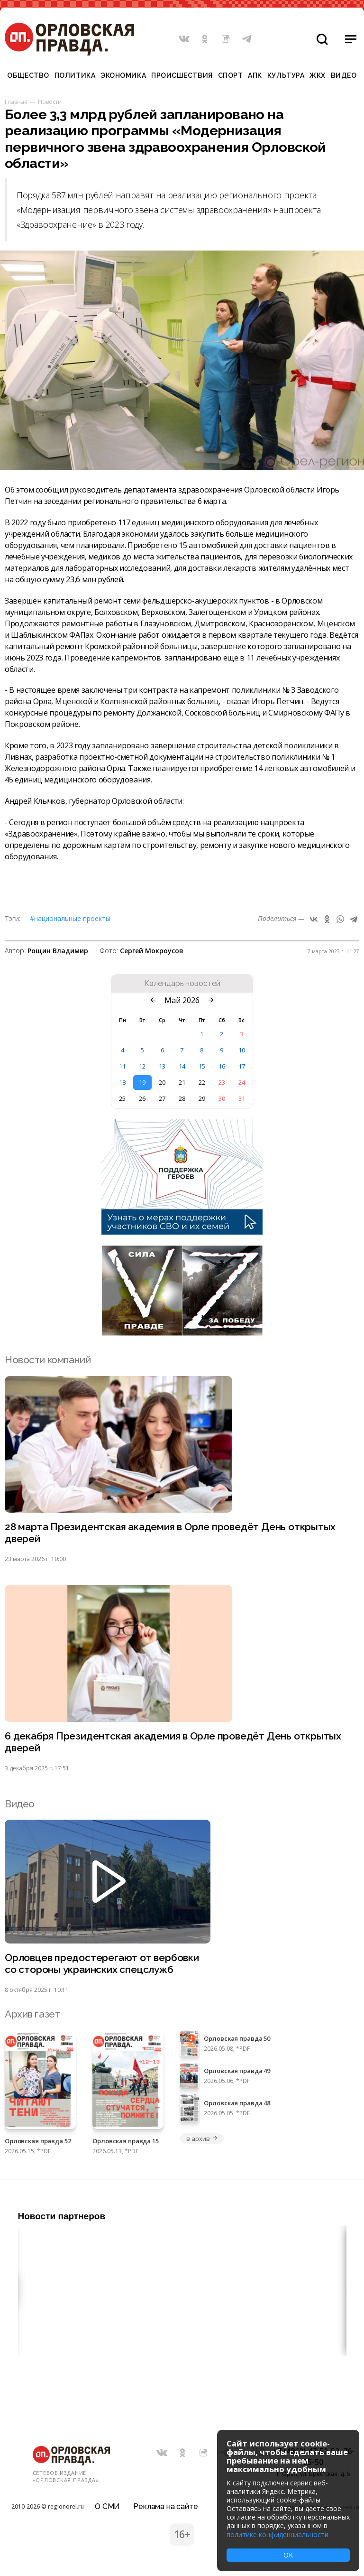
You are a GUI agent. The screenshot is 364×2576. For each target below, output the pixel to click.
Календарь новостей (182, 983)
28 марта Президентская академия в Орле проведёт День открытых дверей (170, 1533)
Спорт (230, 75)
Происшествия (182, 75)
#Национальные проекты (70, 918)
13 (162, 1066)
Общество (28, 75)
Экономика (123, 75)
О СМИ (107, 2506)
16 (221, 1066)
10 (241, 1050)
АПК (255, 75)
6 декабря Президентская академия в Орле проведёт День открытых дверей (173, 1742)
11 (122, 1066)
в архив (202, 2138)
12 (142, 1066)
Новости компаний (48, 1360)
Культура (285, 75)
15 (202, 1066)
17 (241, 1066)
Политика (75, 75)
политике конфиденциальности (277, 2534)
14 (182, 1066)
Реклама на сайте (165, 2506)
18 (122, 1082)
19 (142, 1082)
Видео (344, 75)
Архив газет (32, 2014)
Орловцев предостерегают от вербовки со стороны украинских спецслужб (102, 1964)
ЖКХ (317, 75)
